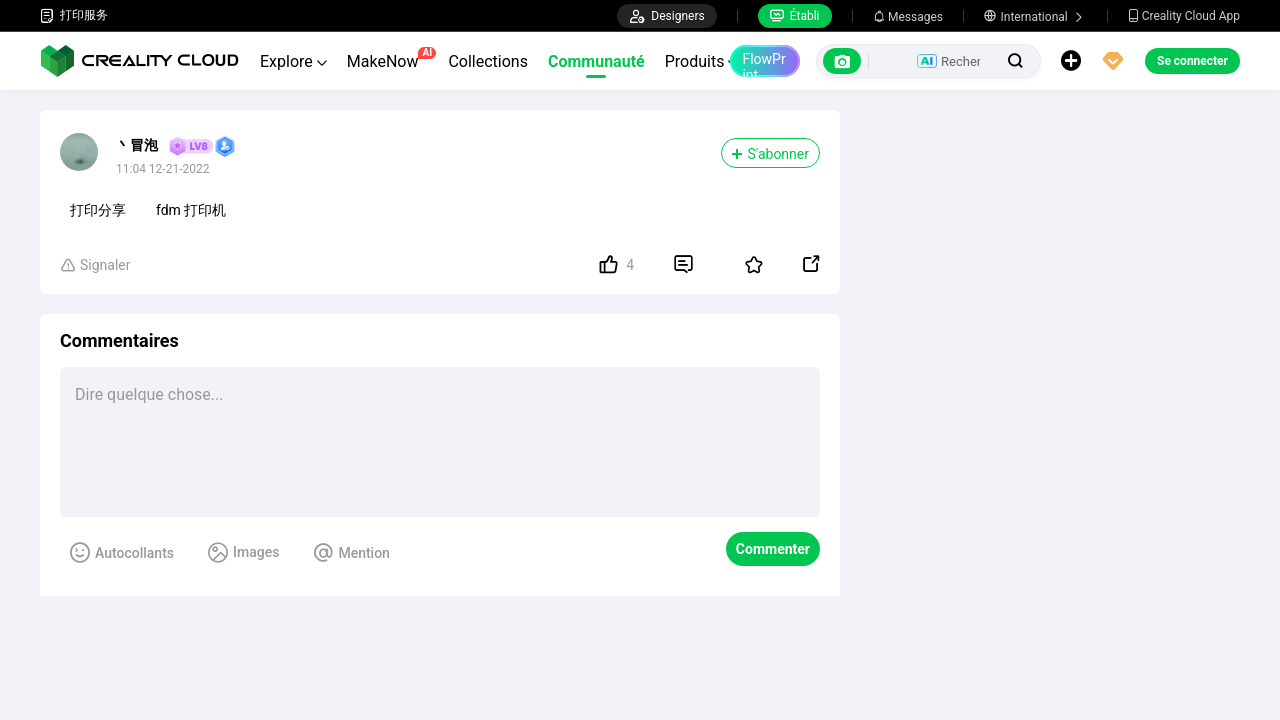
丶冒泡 (137, 145)
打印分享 (98, 210)
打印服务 (74, 15)
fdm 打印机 (191, 210)
